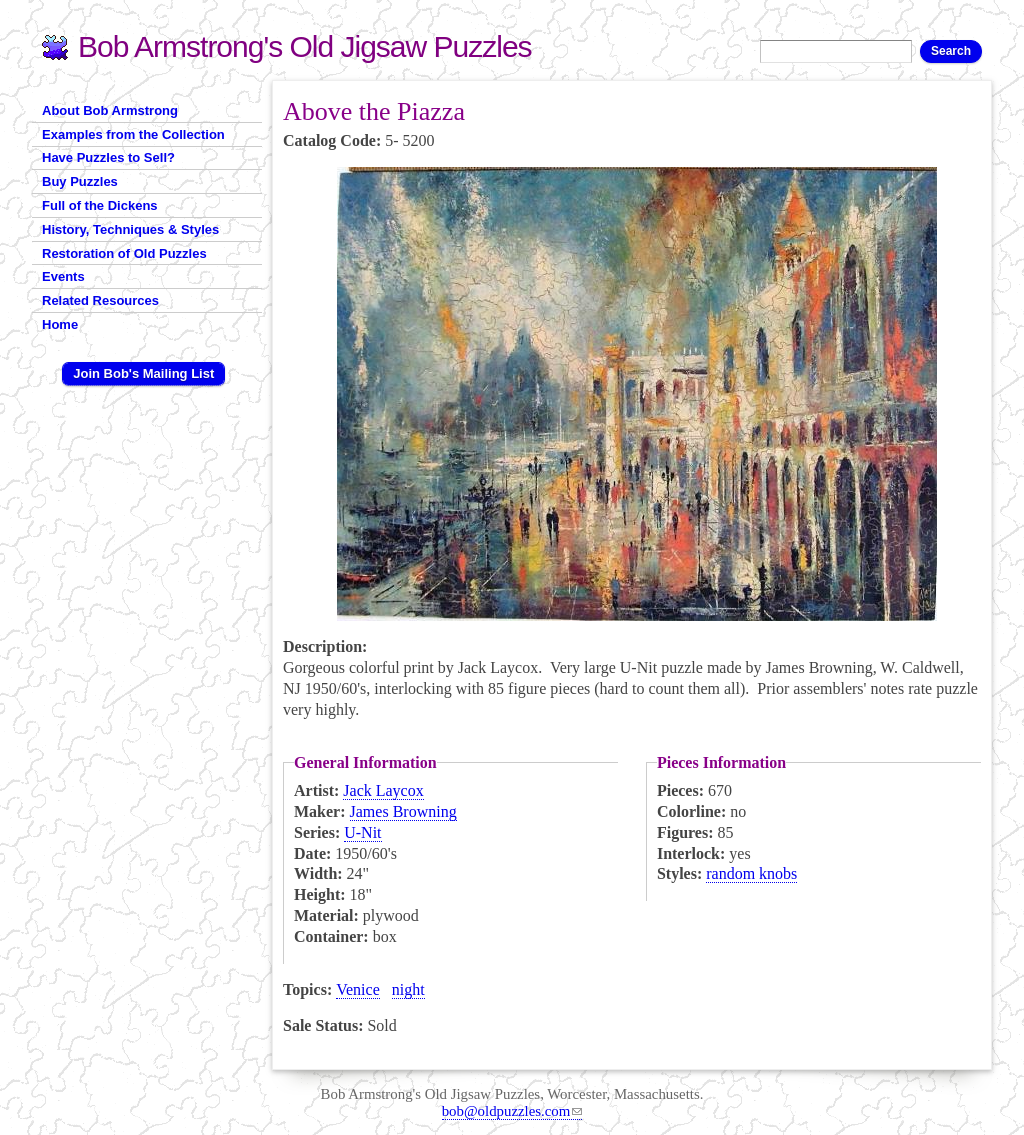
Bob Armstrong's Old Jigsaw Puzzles (305, 46)
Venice (358, 989)
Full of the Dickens (100, 205)
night (408, 989)
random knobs (751, 873)
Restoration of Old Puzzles (124, 253)
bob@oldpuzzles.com (512, 1111)
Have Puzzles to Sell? (108, 157)
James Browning (403, 811)
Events (63, 276)
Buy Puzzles (80, 181)
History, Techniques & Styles (130, 229)
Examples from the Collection (133, 134)
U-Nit (362, 832)
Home (60, 324)
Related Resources (100, 300)
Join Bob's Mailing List (143, 373)
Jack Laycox (383, 790)
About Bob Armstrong (110, 110)
